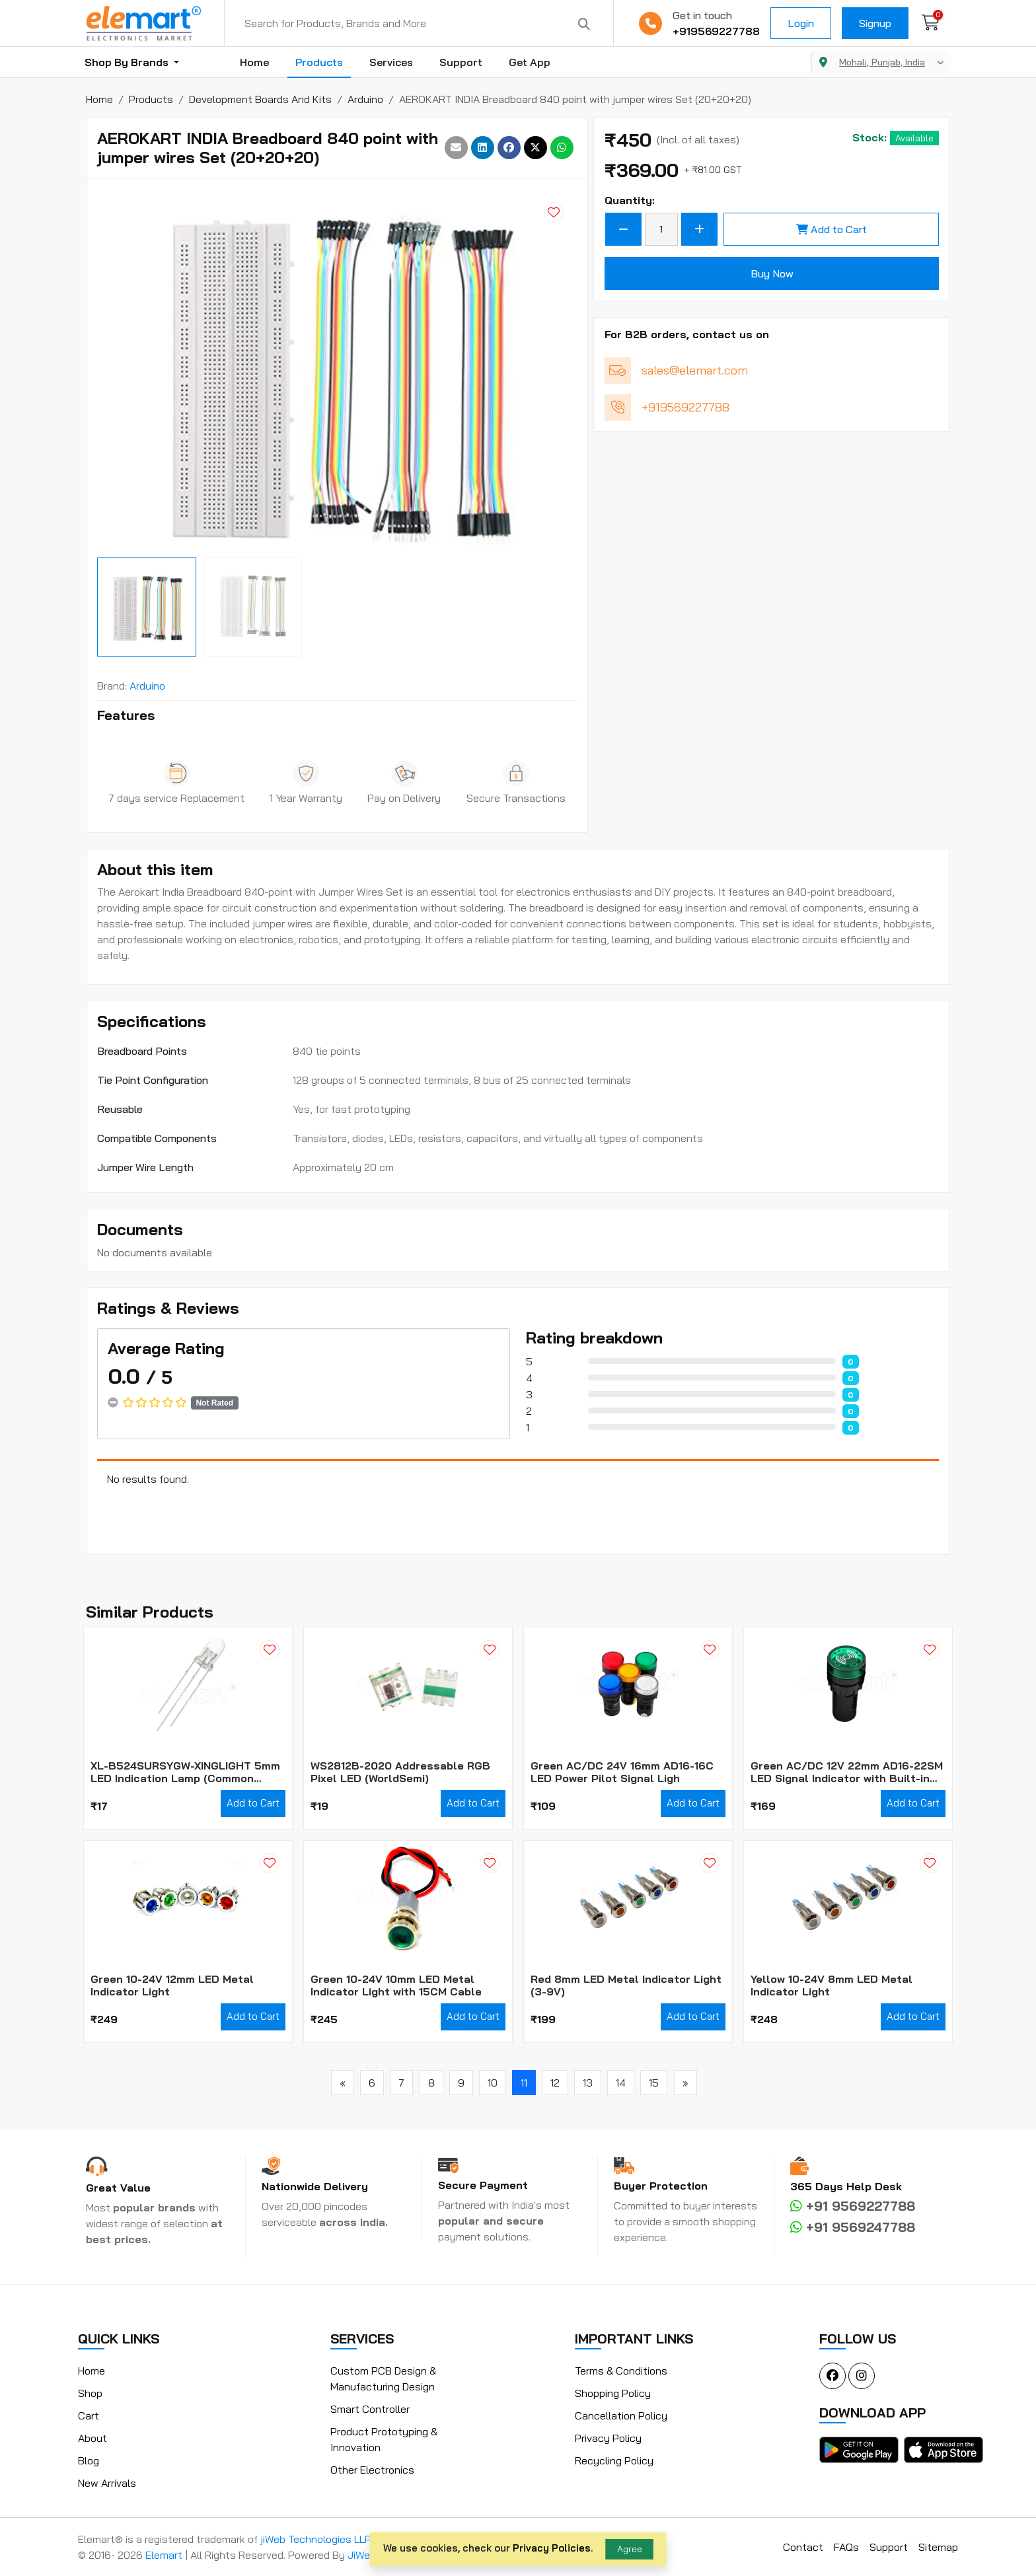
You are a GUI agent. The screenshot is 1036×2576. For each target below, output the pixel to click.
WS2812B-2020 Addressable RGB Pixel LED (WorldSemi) (400, 1772)
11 (524, 2082)
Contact (803, 2547)
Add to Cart (831, 229)
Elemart (165, 2554)
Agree (629, 2549)
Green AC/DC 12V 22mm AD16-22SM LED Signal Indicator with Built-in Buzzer (847, 1772)
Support (460, 62)
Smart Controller (370, 2408)
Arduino (147, 685)
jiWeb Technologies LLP (315, 2539)
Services (391, 62)
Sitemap (938, 2547)
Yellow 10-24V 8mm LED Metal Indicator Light (831, 1985)
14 (621, 2082)
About (92, 2438)
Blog (88, 2460)
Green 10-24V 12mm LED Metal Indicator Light (172, 1985)
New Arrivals (107, 2482)
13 (588, 2082)
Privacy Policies (552, 2548)
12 (555, 2082)
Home (254, 62)
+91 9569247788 (852, 2227)
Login (801, 23)
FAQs (846, 2547)
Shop (90, 2393)
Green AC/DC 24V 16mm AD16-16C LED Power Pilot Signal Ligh (622, 1772)
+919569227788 (716, 31)
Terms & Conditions (621, 2370)
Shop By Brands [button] (128, 62)
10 (493, 2082)
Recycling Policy (614, 2460)
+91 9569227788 (852, 2206)
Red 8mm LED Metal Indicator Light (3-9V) (626, 1985)
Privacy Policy (608, 2438)
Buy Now (772, 273)
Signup (875, 23)
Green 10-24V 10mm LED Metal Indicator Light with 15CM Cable (396, 1985)
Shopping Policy (613, 2393)
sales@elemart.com (695, 370)
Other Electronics (372, 2469)
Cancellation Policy (621, 2415)
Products (319, 62)
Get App (529, 62)
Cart (88, 2415)
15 (654, 2082)
